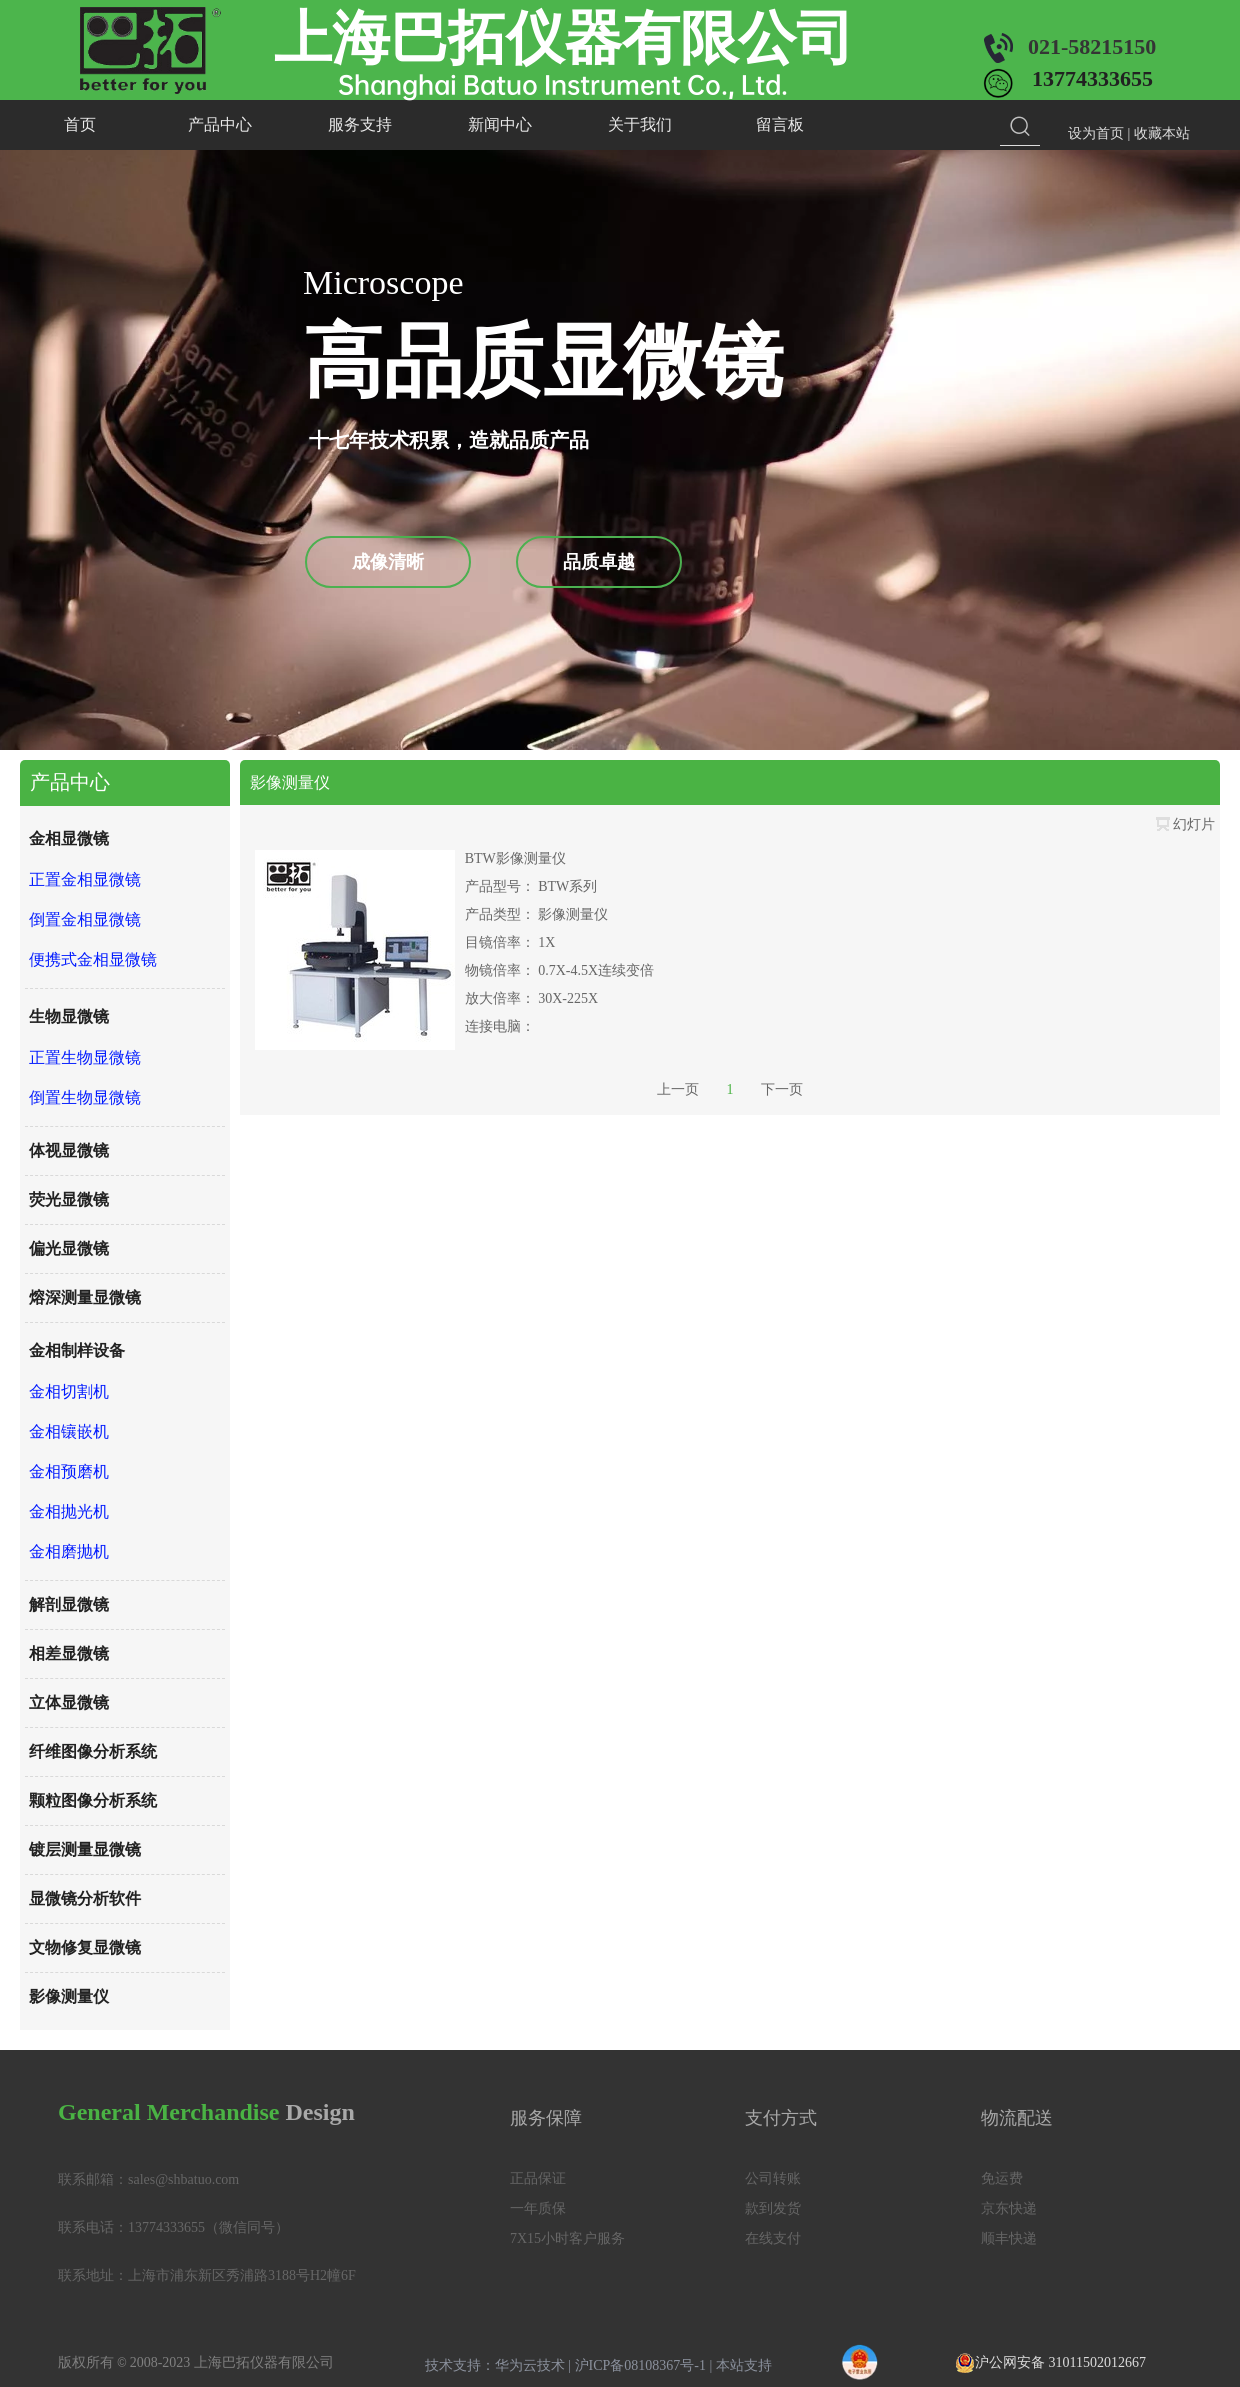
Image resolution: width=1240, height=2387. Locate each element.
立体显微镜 (69, 1702)
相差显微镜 (69, 1653)
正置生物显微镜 (85, 1057)
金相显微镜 (69, 838)
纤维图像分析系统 (93, 1751)
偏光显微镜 (69, 1248)
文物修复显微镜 (85, 1947)
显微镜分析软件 (85, 1898)
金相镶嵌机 (69, 1431)
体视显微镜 (69, 1150)
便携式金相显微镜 (93, 959)
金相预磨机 (69, 1471)
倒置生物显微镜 (85, 1097)
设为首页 (1096, 133)
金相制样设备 (77, 1350)
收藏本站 (1162, 133)
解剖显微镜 (69, 1604)
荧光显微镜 (69, 1199)
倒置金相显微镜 (85, 919)
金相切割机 (69, 1391)
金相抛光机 (69, 1511)
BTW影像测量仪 (515, 858)
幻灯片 (1185, 825)
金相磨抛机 (69, 1551)
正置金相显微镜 (85, 879)
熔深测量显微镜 (85, 1297)
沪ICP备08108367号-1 (640, 2365)
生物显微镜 (69, 1016)
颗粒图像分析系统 (93, 1800)
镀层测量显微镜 (85, 1849)
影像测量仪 (69, 1996)
